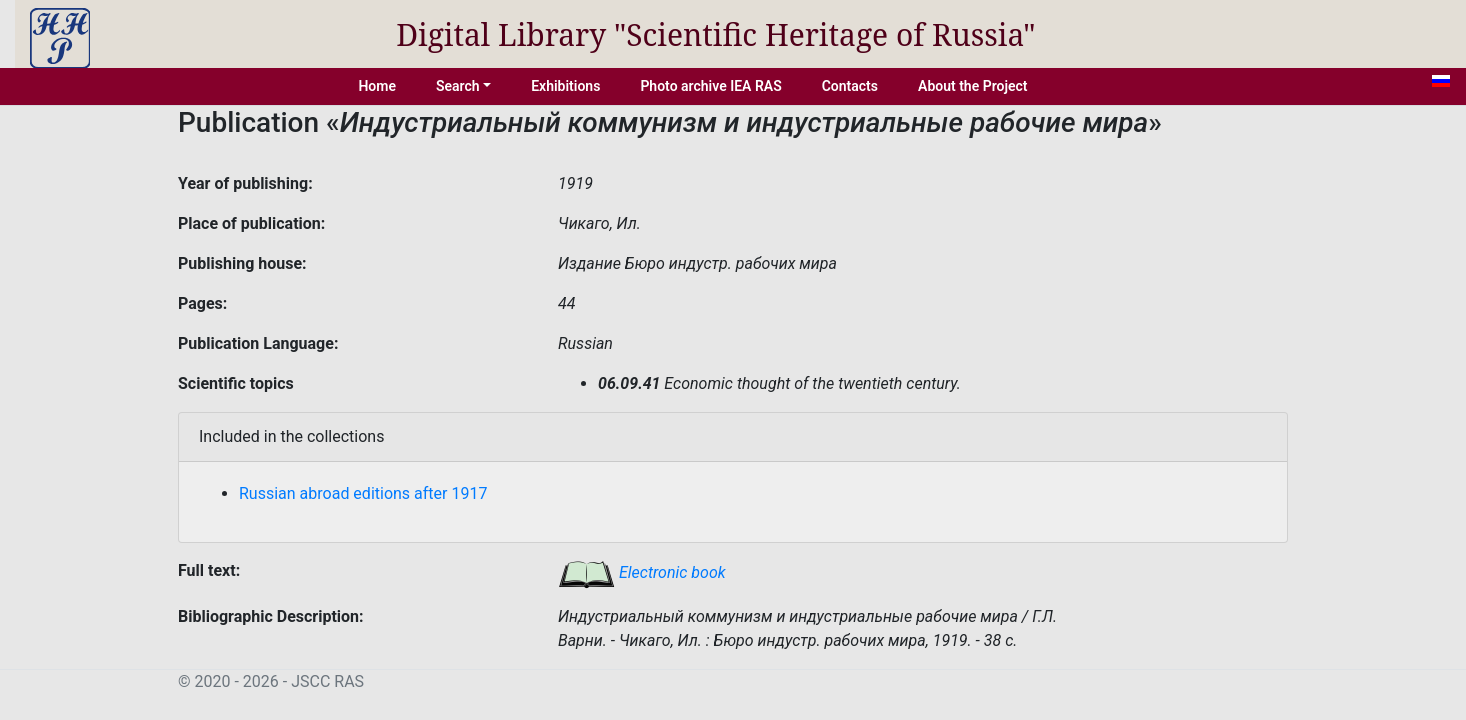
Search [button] (458, 86)
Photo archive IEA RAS (710, 86)
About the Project (973, 86)
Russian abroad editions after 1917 (363, 493)
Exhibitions (565, 86)
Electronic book (642, 572)
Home (377, 86)
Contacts (850, 86)
